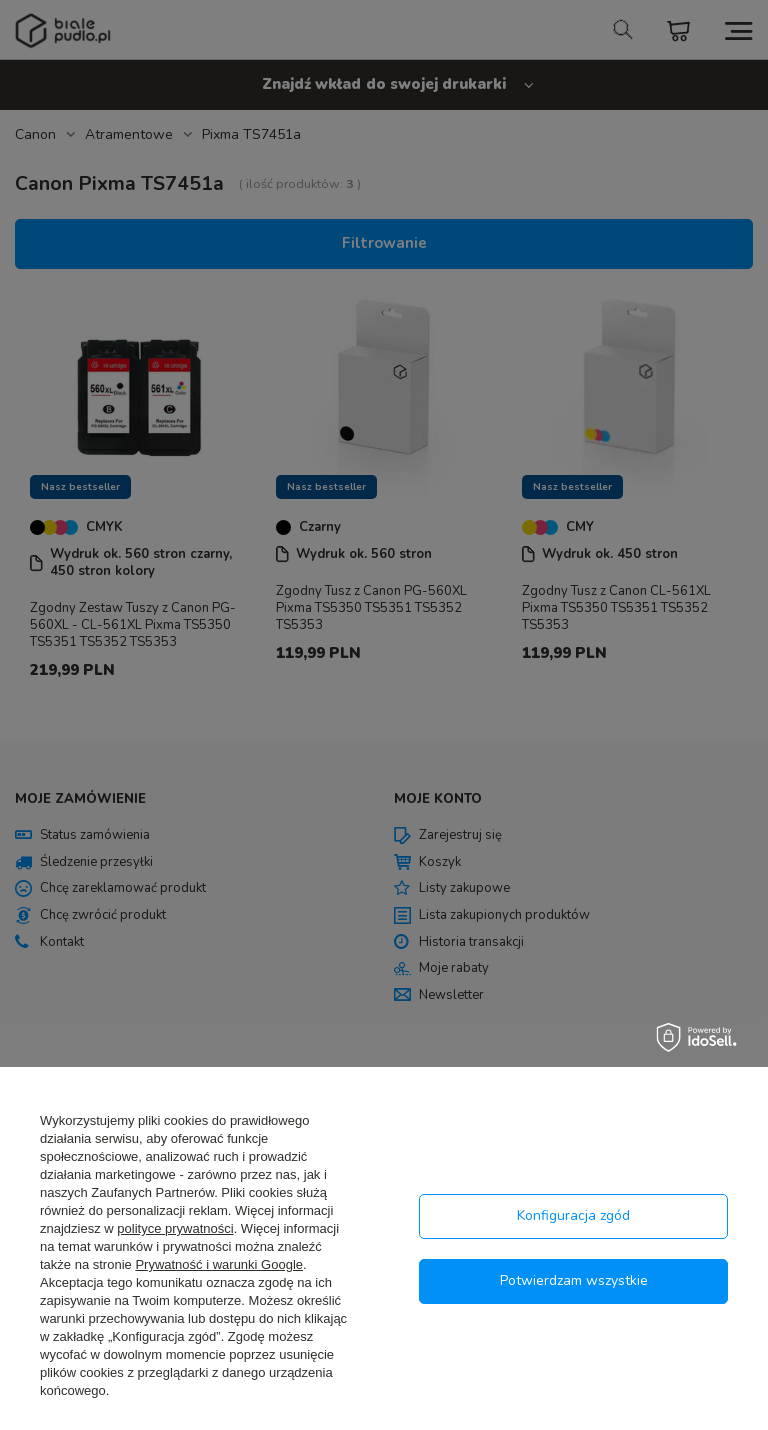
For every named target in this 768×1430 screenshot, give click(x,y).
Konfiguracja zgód (573, 1215)
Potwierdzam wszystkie (574, 1280)
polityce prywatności (175, 1228)
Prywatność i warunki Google (219, 1264)
